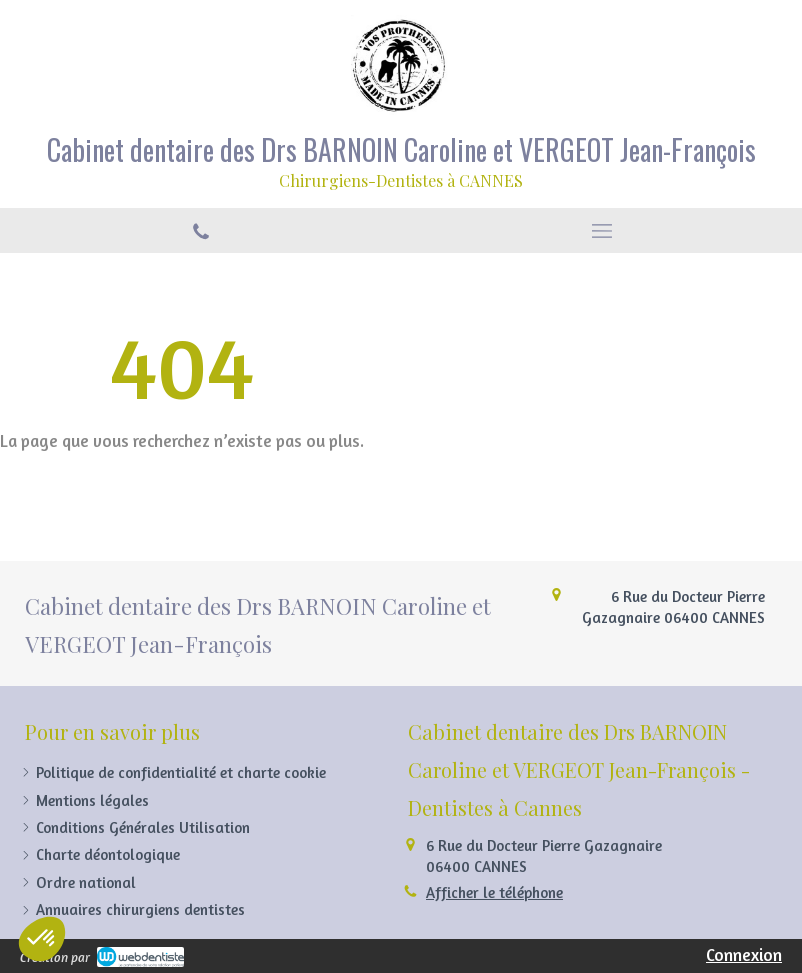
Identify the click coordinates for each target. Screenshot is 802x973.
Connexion (744, 954)
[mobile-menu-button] (601, 231)
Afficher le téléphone (494, 892)
